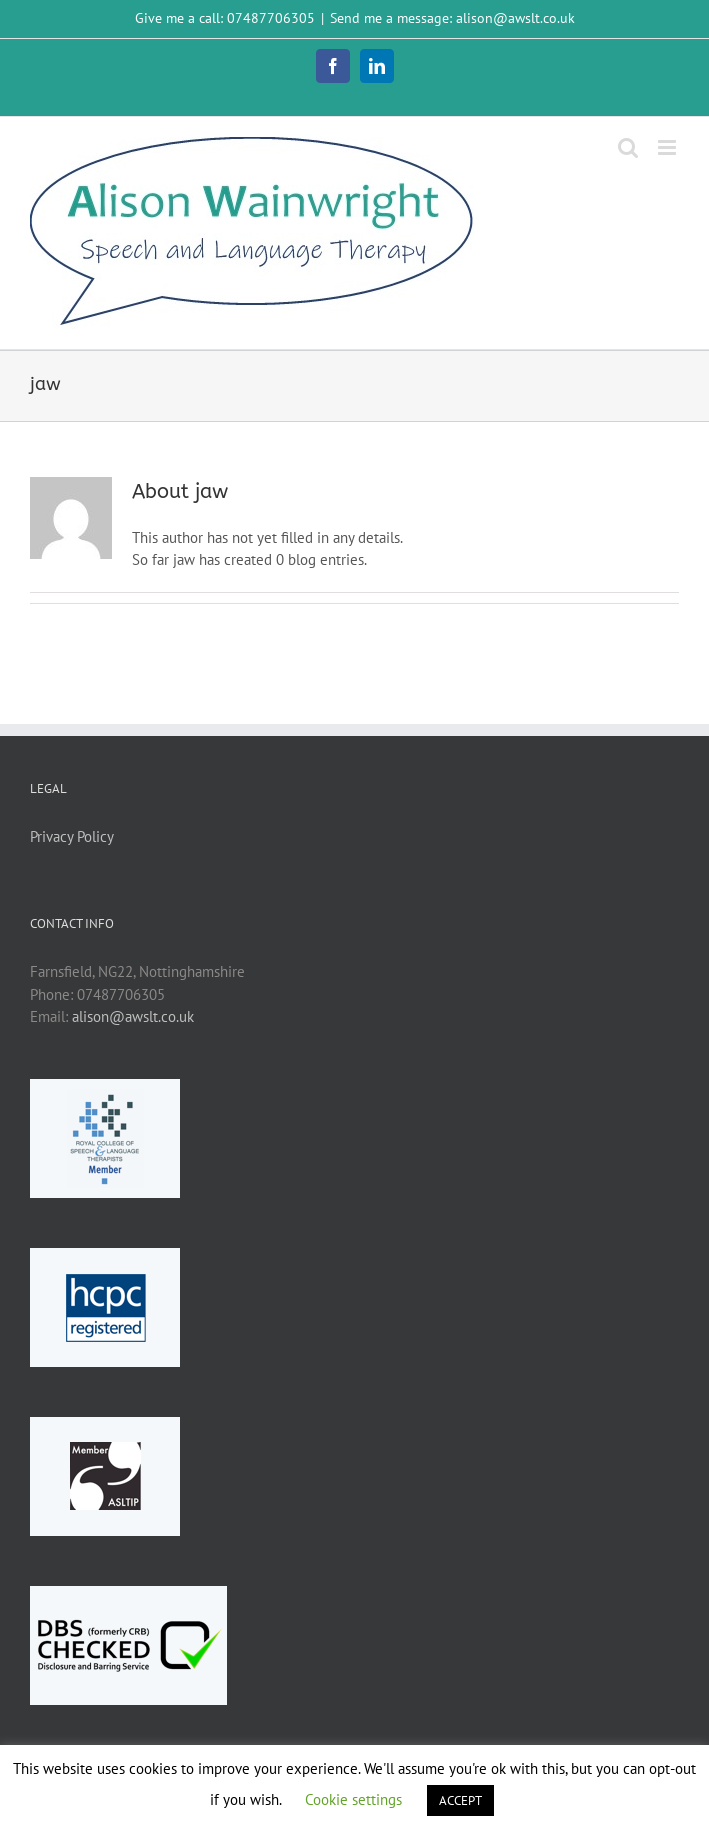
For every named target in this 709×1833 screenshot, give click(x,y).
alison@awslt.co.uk (133, 1016)
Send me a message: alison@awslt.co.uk (452, 18)
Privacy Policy (72, 836)
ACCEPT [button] (460, 1800)
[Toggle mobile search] (628, 147)
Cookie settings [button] (353, 1799)
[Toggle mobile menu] (668, 147)
